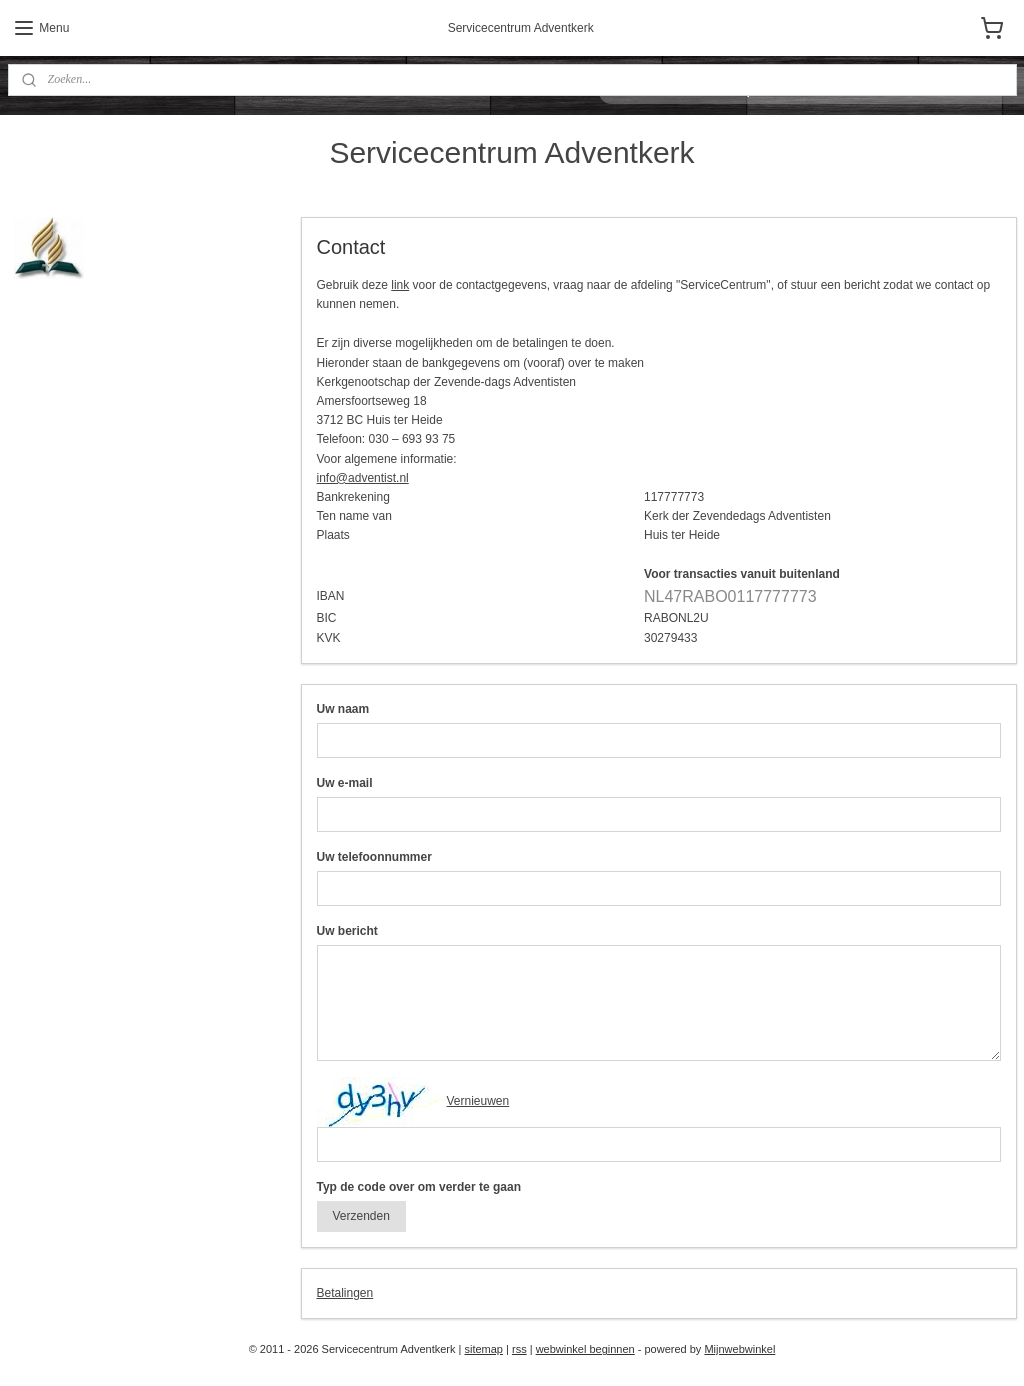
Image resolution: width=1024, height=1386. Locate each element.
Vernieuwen (477, 1100)
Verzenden (360, 1215)
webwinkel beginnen (585, 1349)
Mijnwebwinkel (739, 1349)
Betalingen (344, 1292)
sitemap (483, 1349)
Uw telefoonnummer (373, 856)
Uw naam (342, 708)
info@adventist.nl (362, 477)
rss (519, 1349)
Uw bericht (346, 930)
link (400, 285)
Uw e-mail (344, 782)
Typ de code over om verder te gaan (418, 1186)
